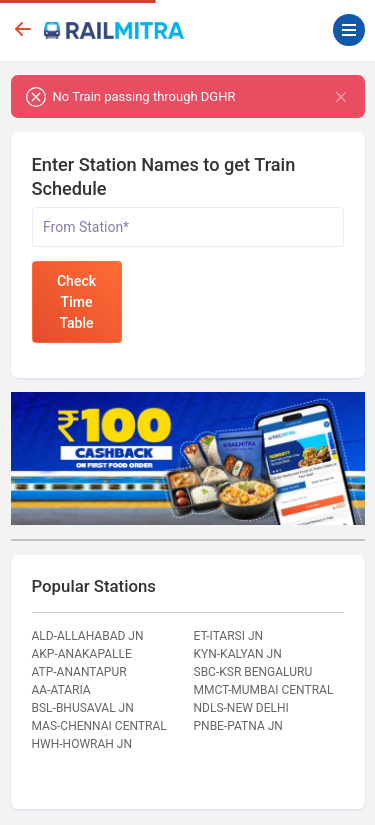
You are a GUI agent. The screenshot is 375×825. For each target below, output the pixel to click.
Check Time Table (76, 302)
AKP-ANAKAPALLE (82, 654)
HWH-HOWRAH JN (82, 744)
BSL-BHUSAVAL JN (83, 708)
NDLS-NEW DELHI (241, 708)
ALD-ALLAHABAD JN (88, 636)
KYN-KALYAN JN (238, 654)
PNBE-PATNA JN (238, 726)
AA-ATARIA (61, 690)
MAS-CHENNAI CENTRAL (99, 726)
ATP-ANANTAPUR (79, 672)
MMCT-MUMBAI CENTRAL (264, 690)
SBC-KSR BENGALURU (253, 672)
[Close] (341, 96)
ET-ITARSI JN (229, 636)
